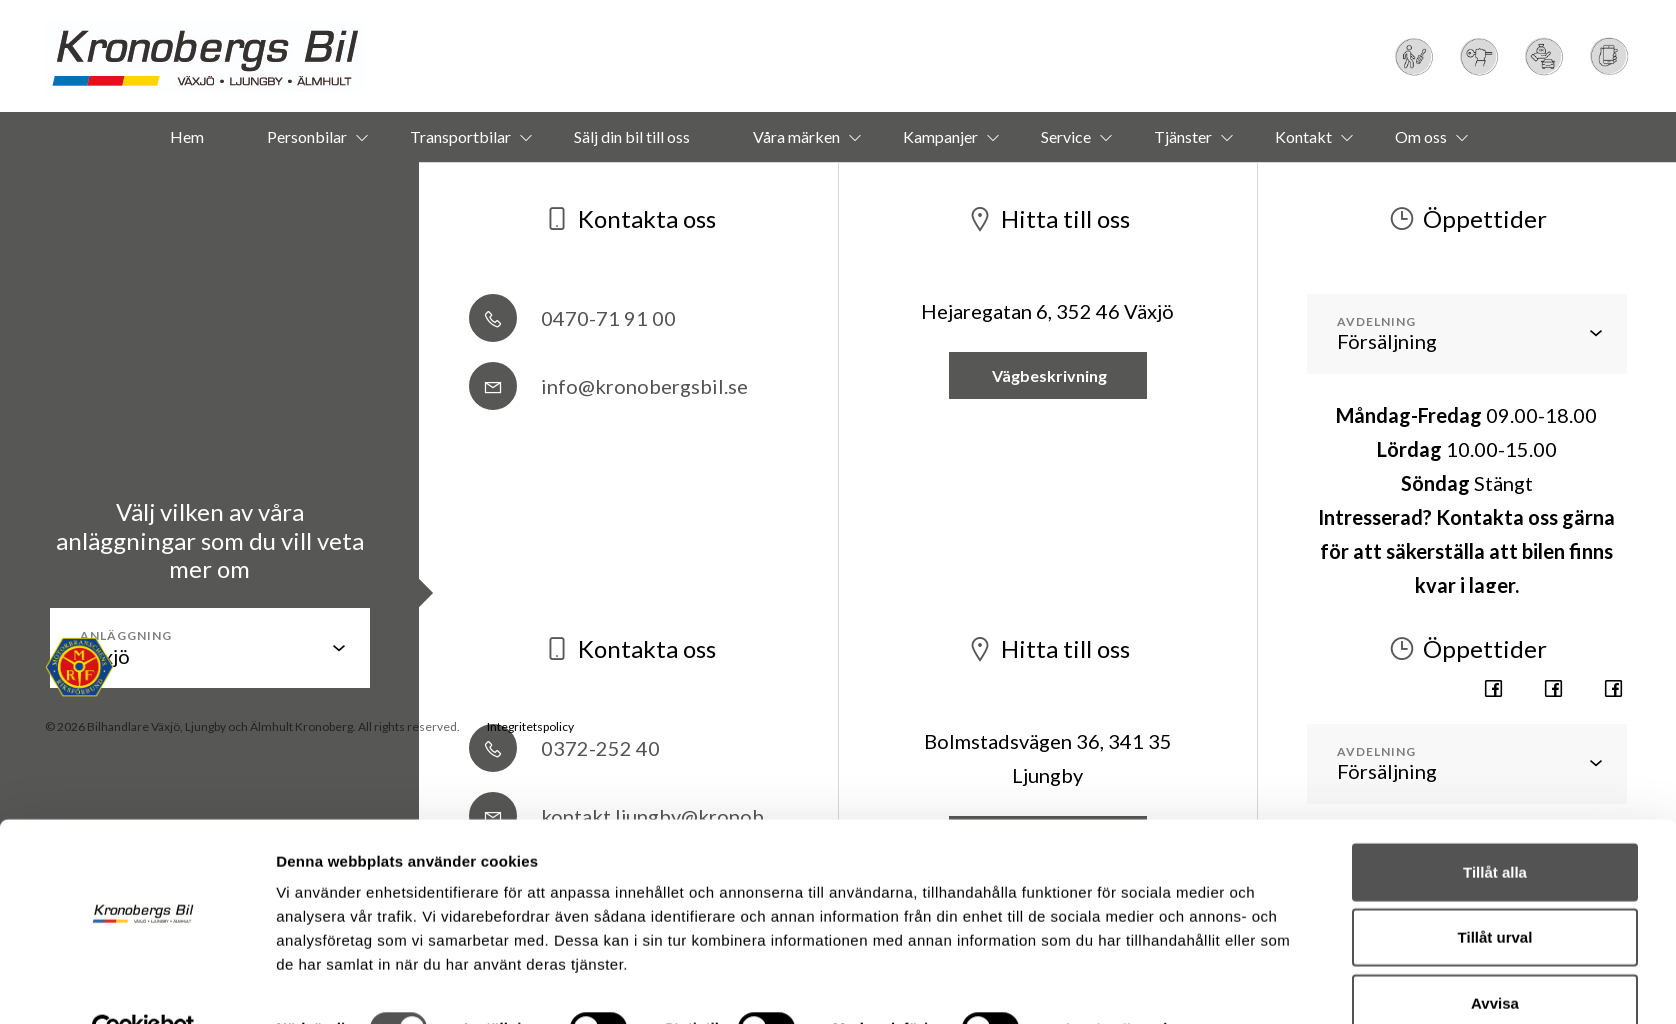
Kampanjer (940, 136)
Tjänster (1183, 136)
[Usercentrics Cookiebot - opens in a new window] (143, 985)
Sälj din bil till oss (632, 136)
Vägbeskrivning (1048, 375)
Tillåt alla (1495, 827)
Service (1066, 136)
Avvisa (1495, 958)
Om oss (1421, 136)
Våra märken (796, 136)
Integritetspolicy (530, 726)
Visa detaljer (1100, 984)
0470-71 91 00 (572, 318)
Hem (187, 136)
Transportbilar (460, 136)
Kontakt (1303, 136)
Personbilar (307, 136)
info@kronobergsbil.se (608, 386)
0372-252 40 (564, 748)
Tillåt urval (1495, 893)
